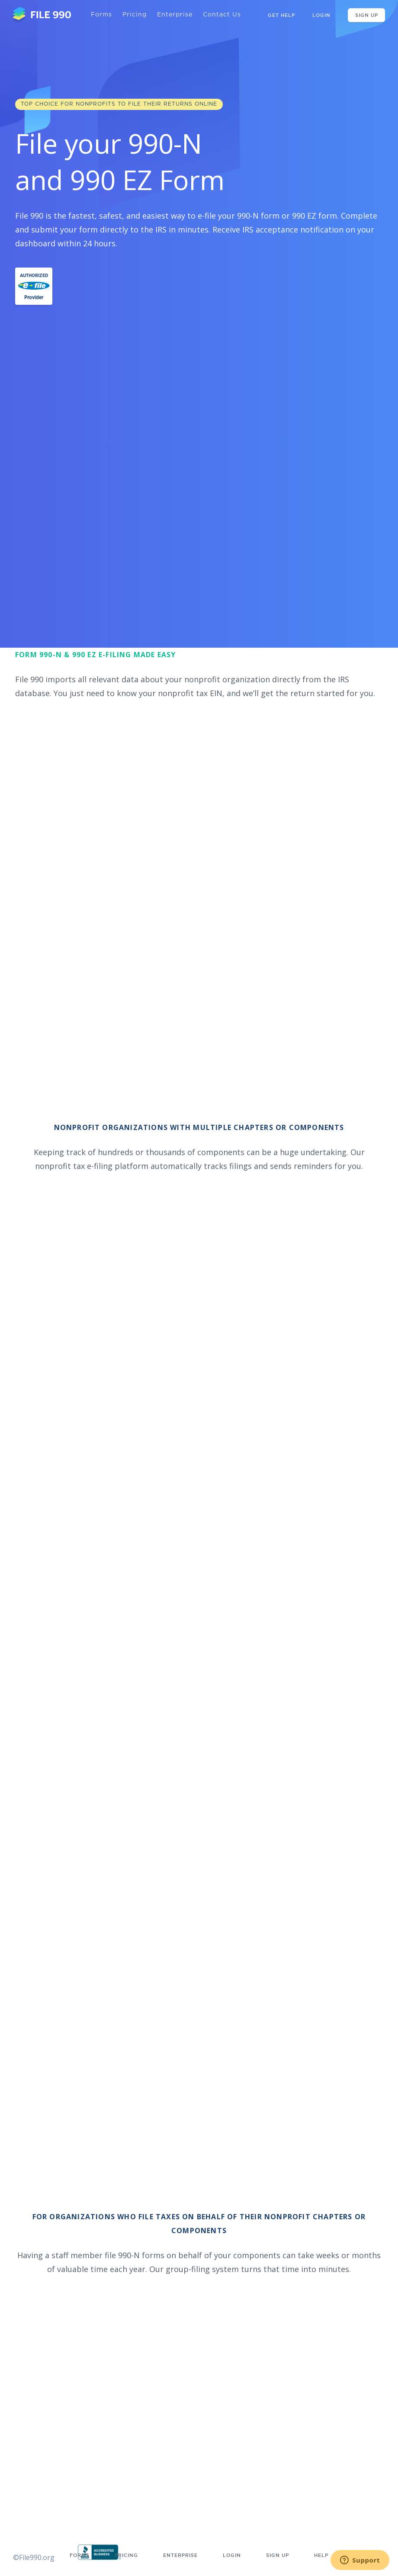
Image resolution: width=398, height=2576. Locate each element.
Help (321, 2555)
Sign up (277, 2555)
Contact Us (222, 14)
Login (321, 15)
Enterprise (175, 14)
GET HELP (281, 15)
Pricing (134, 14)
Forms (101, 14)
